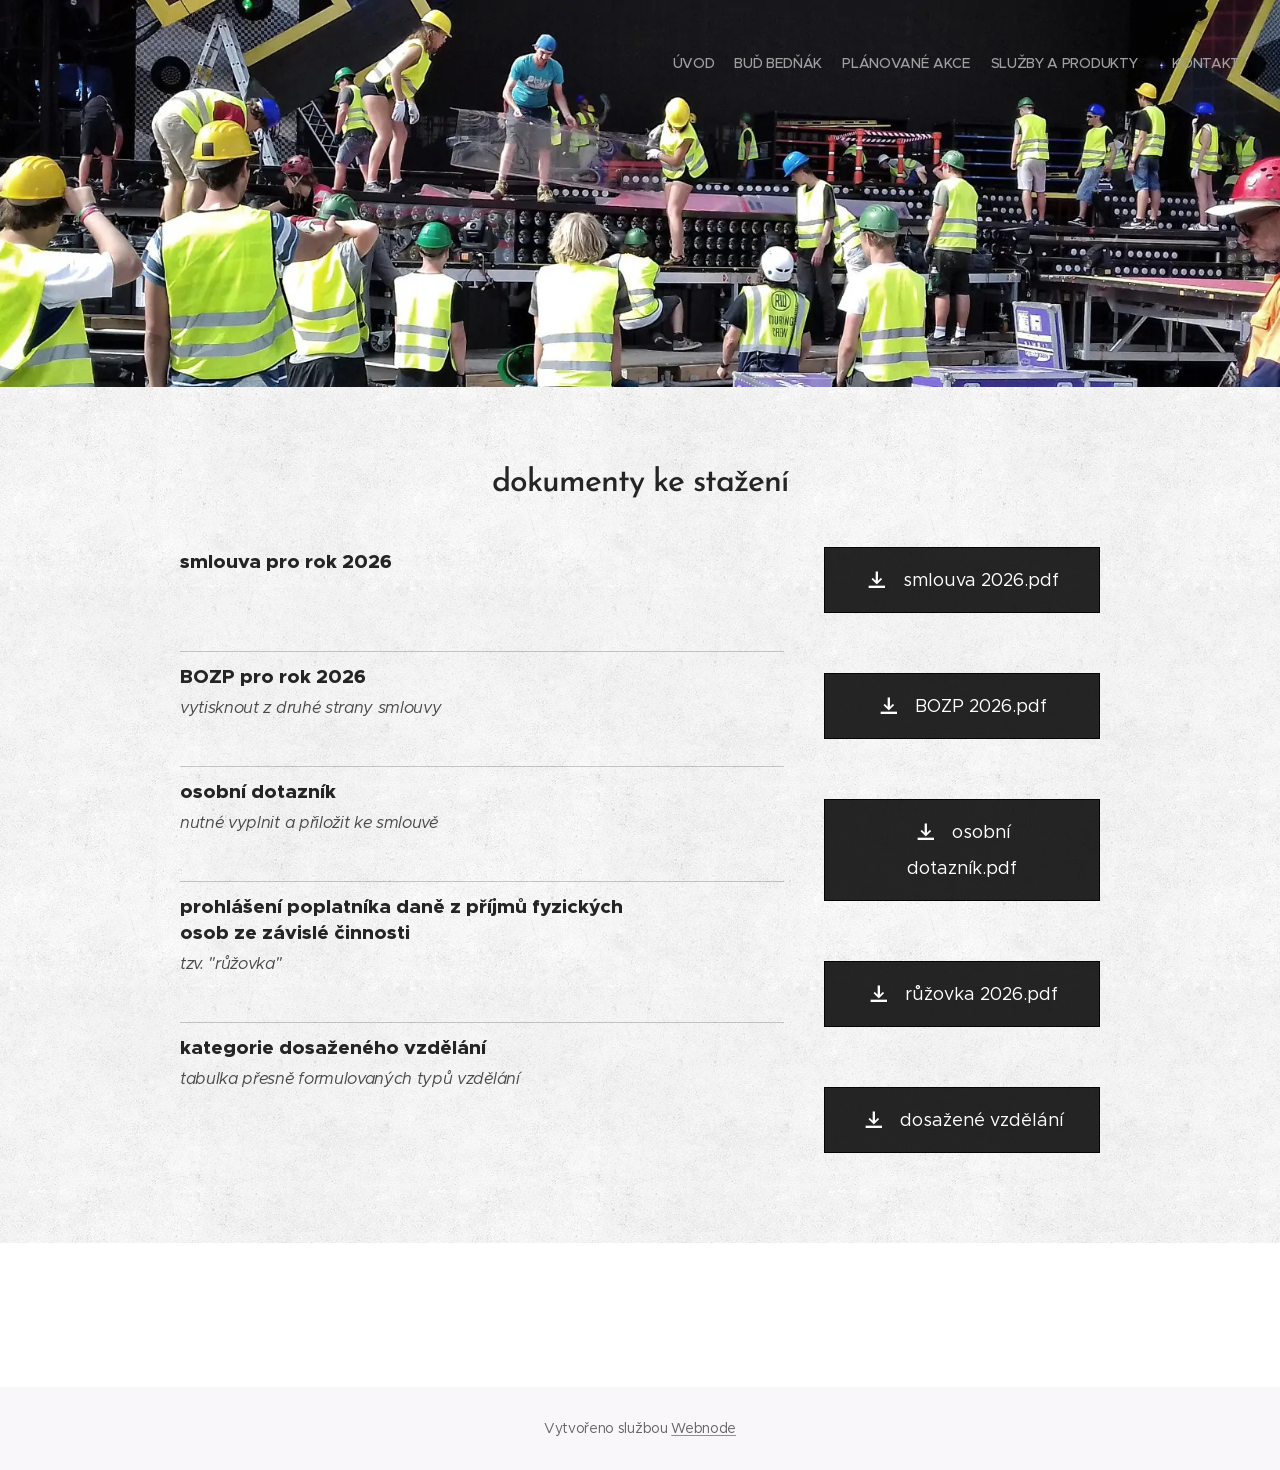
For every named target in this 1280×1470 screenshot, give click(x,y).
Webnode (703, 1428)
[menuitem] (1147, 65)
